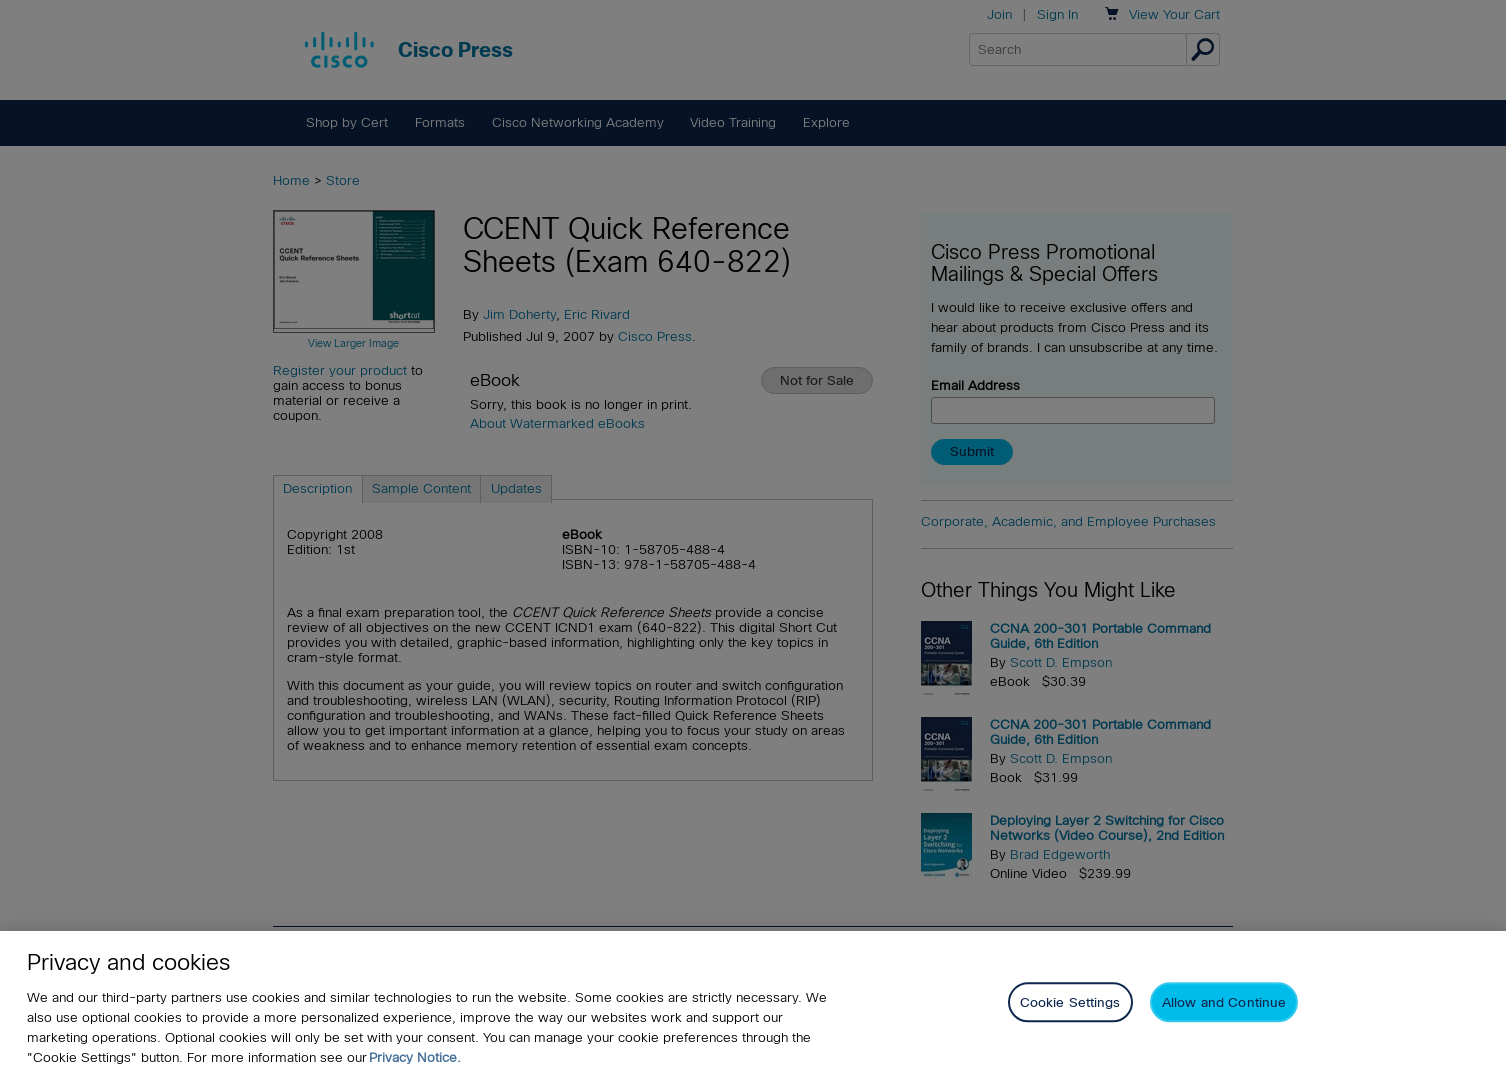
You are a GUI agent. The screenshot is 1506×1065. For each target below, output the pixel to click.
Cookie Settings (1070, 1018)
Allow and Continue (1224, 1018)
